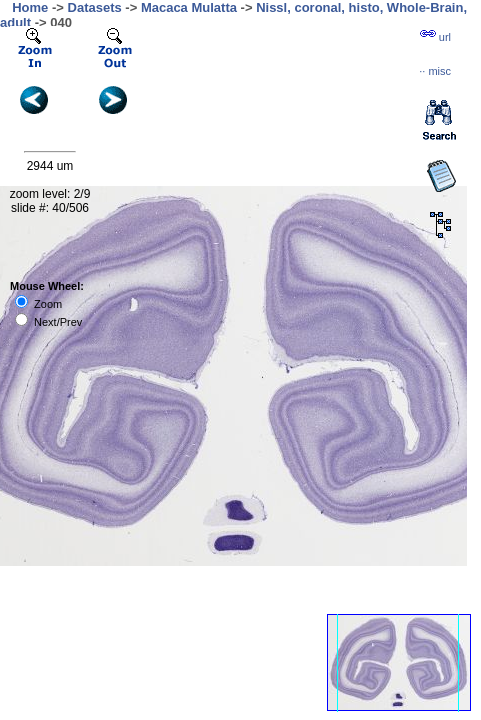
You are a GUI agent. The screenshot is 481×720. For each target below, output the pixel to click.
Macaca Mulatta (189, 7)
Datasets (95, 7)
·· (435, 71)
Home (30, 7)
